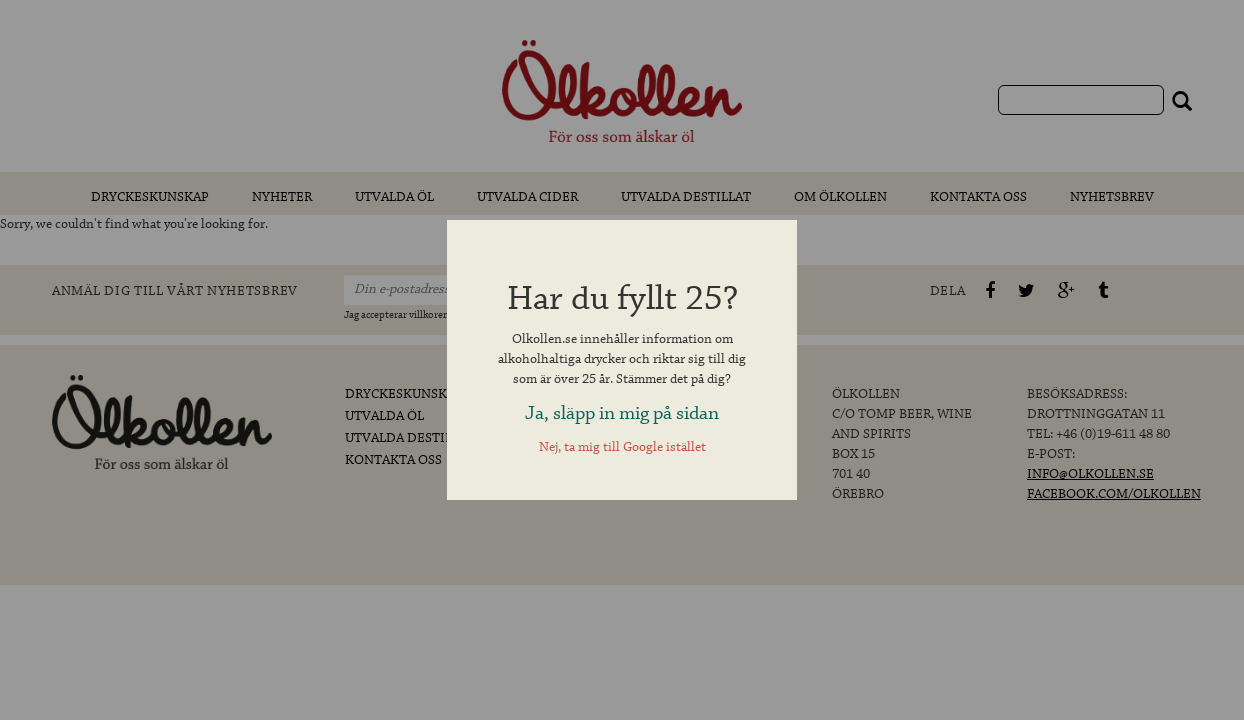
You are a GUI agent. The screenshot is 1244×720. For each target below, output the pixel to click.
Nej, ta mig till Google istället (622, 447)
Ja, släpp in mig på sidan (622, 413)
